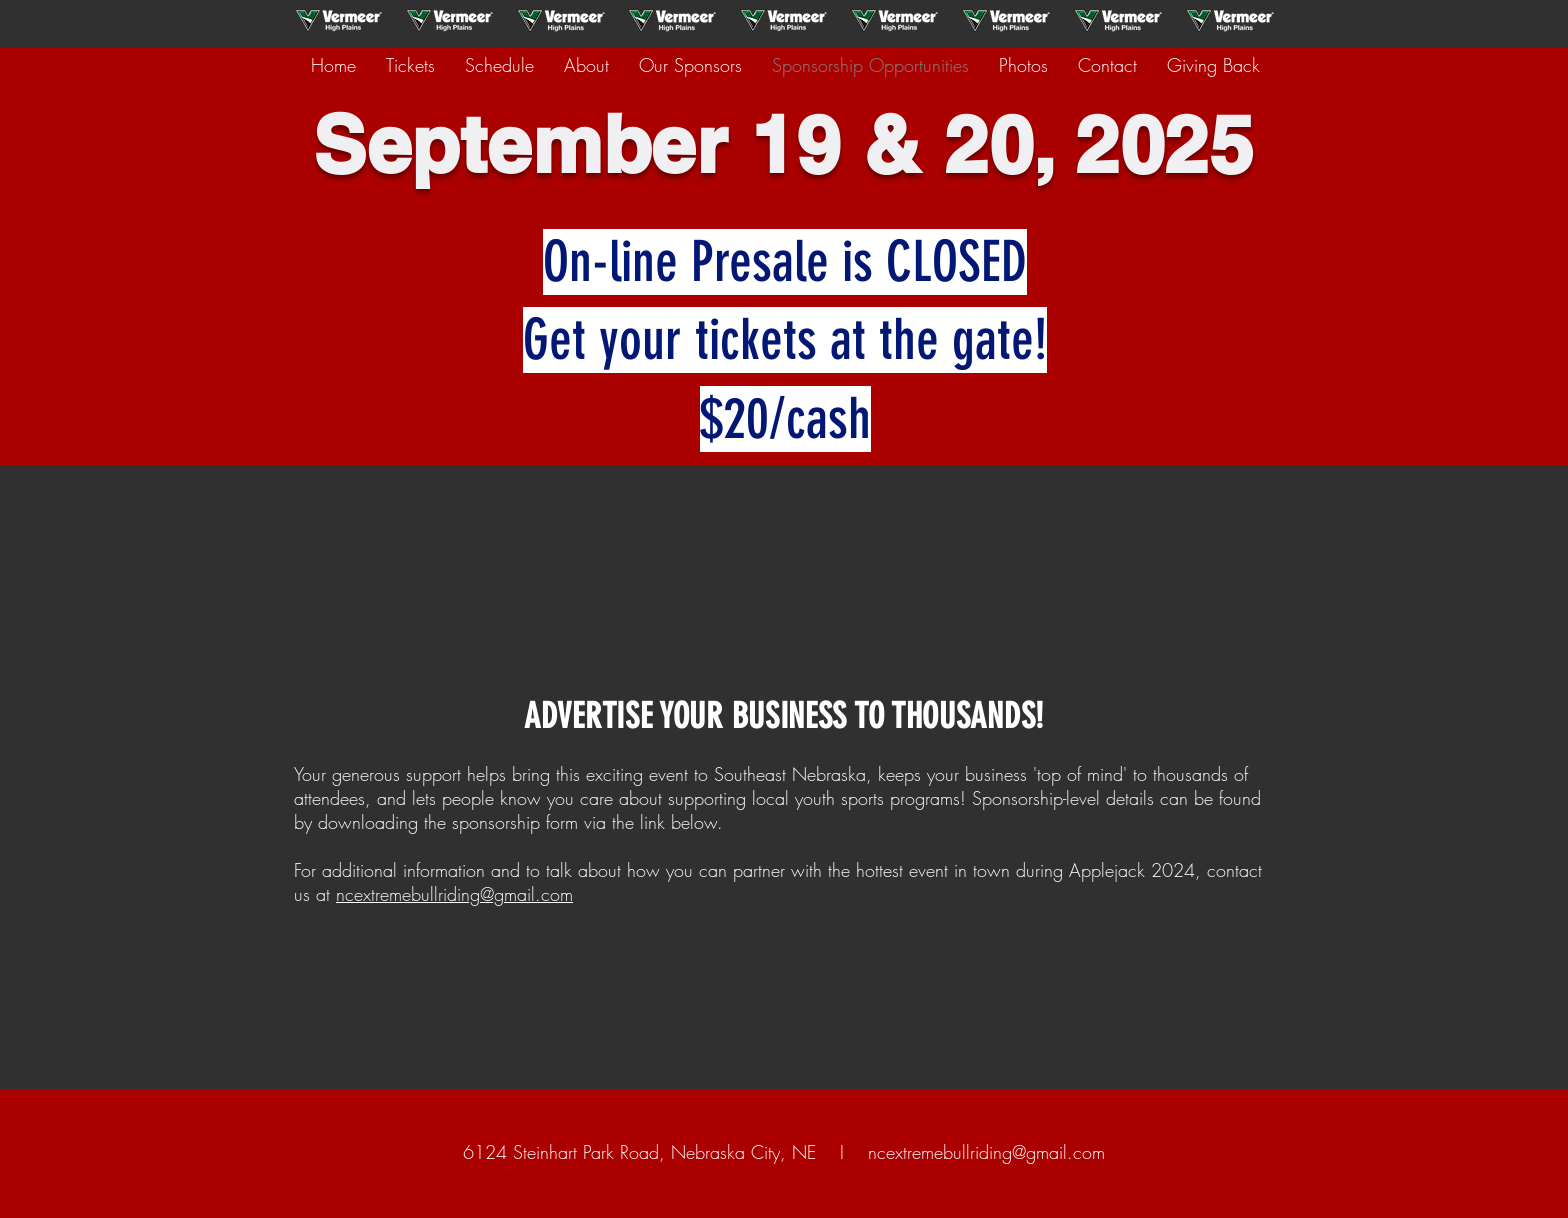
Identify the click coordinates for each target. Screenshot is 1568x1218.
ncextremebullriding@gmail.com (454, 894)
